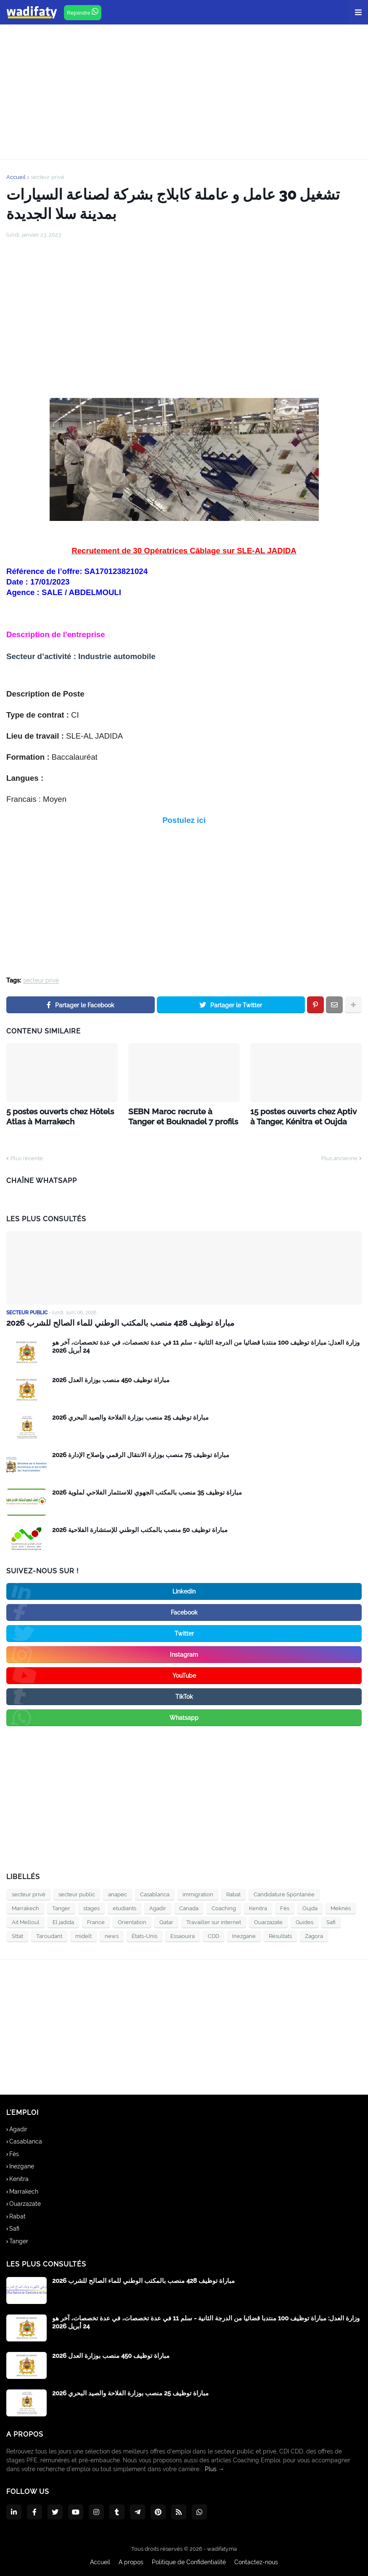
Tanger (61, 1904)
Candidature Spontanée (284, 1890)
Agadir (157, 1904)
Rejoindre (82, 12)
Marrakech (25, 1904)
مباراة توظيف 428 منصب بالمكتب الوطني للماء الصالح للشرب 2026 (111, 1319)
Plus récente (27, 1155)
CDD (213, 1932)
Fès (284, 1904)
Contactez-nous (256, 2558)
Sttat (17, 1932)
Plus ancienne (339, 1155)
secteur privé (47, 177)
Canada (189, 1904)
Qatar (166, 1918)
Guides (304, 1918)
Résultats (280, 1932)
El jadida (63, 1918)
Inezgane (244, 1932)
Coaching (224, 1904)
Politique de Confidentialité (189, 2558)
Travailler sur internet (213, 1918)
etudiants (124, 1904)
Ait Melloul (26, 1918)
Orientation (132, 1918)
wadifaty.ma (222, 2545)
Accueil (16, 177)
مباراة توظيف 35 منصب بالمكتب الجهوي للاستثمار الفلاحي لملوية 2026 (147, 1488)
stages (91, 1904)
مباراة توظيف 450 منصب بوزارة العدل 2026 (110, 1376)
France (96, 1918)
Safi (331, 1918)
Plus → (214, 2465)
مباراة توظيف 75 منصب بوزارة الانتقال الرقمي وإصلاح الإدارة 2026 (140, 1451)
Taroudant (49, 1932)
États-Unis (144, 1932)
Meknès (341, 1904)
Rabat (233, 1890)
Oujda (310, 1904)
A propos (131, 2558)
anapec (117, 1890)
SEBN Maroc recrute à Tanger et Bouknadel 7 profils (180, 1114)
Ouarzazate (268, 1918)
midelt (83, 1932)
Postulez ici (184, 820)
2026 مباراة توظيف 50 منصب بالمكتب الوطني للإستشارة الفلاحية (140, 1526)
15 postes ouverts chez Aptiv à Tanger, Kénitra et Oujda (299, 1114)
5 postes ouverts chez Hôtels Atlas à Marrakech (53, 1114)
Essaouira (182, 1932)
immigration (198, 1890)
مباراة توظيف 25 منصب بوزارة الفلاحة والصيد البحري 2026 (130, 1413)
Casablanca (154, 1890)
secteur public (76, 1890)
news (112, 1932)
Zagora (314, 1932)
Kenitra (258, 1904)
